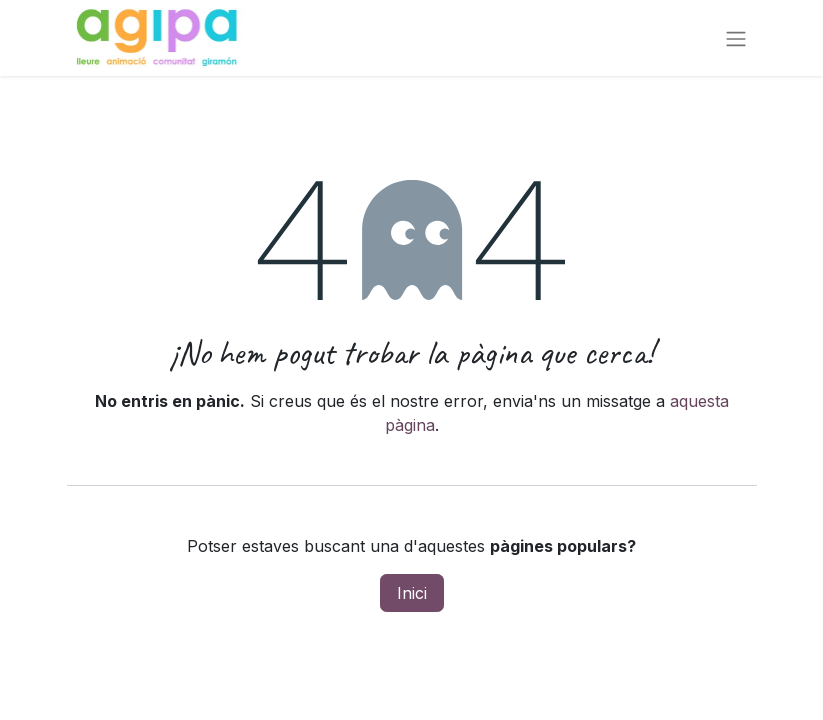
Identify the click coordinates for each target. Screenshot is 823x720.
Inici (412, 593)
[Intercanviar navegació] (736, 38)
